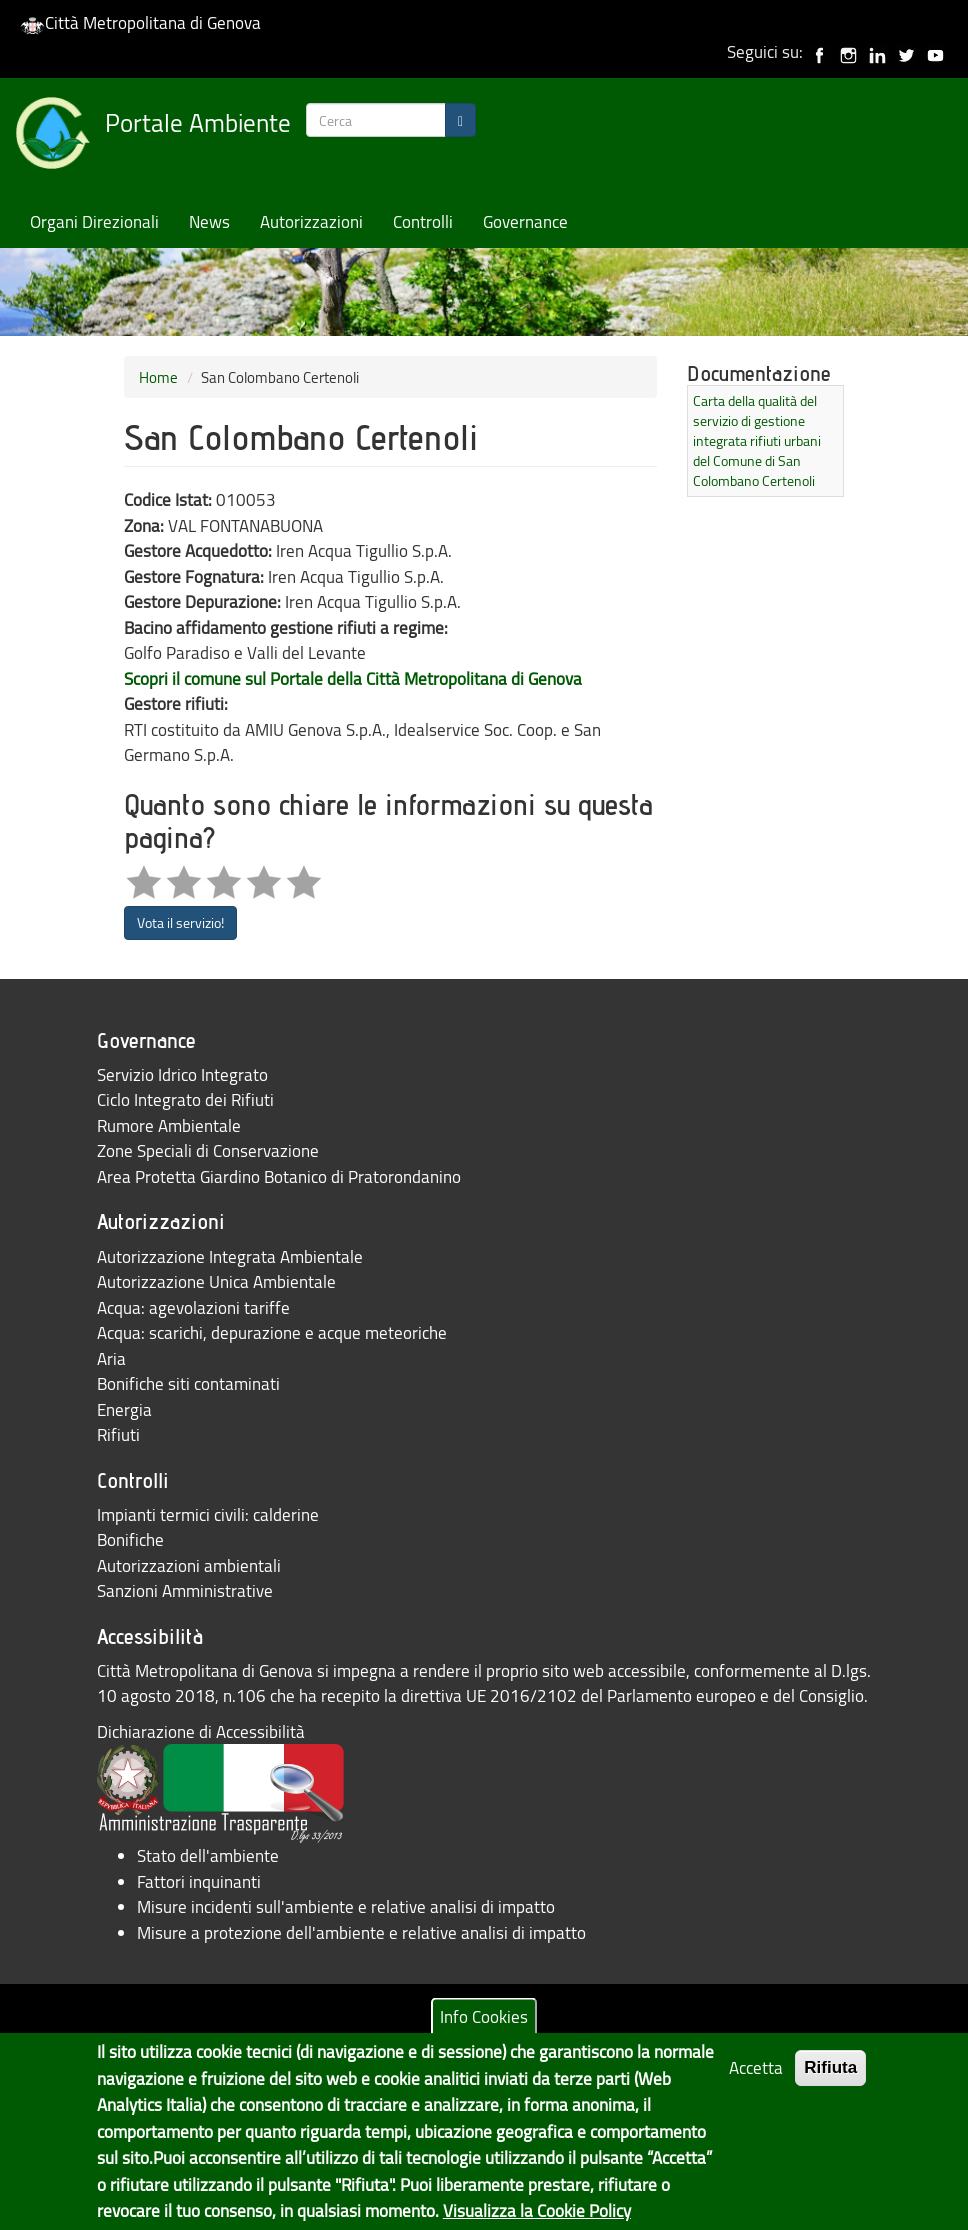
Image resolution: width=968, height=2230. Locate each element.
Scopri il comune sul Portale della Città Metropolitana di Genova (353, 678)
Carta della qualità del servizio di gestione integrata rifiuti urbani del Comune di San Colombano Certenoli (757, 440)
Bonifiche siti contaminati (188, 1383)
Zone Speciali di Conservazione (208, 1150)
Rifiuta (830, 2074)
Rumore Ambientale (169, 1125)
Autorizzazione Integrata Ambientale (230, 1256)
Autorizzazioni (311, 221)
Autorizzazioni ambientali (189, 1565)
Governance (525, 221)
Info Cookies (484, 2022)
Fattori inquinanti (199, 1881)
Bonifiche (130, 1539)
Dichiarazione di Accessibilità (201, 1731)
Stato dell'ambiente (208, 1855)
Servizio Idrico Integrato (182, 1074)
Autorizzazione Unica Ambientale (216, 1281)
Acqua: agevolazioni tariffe (193, 1307)
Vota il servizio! (180, 922)
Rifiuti (118, 1434)
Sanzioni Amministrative (185, 1590)
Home (158, 377)
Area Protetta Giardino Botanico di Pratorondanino (279, 1176)
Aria (111, 1358)
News (209, 221)
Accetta (756, 2074)
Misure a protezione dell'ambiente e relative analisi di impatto (361, 1932)
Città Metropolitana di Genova (140, 22)
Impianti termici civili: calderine (208, 1514)
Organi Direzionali (94, 221)
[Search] (460, 120)
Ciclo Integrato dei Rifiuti (185, 1099)
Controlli (423, 221)
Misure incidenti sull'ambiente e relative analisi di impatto (346, 1906)
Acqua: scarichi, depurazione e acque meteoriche (272, 1332)
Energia (124, 1409)
